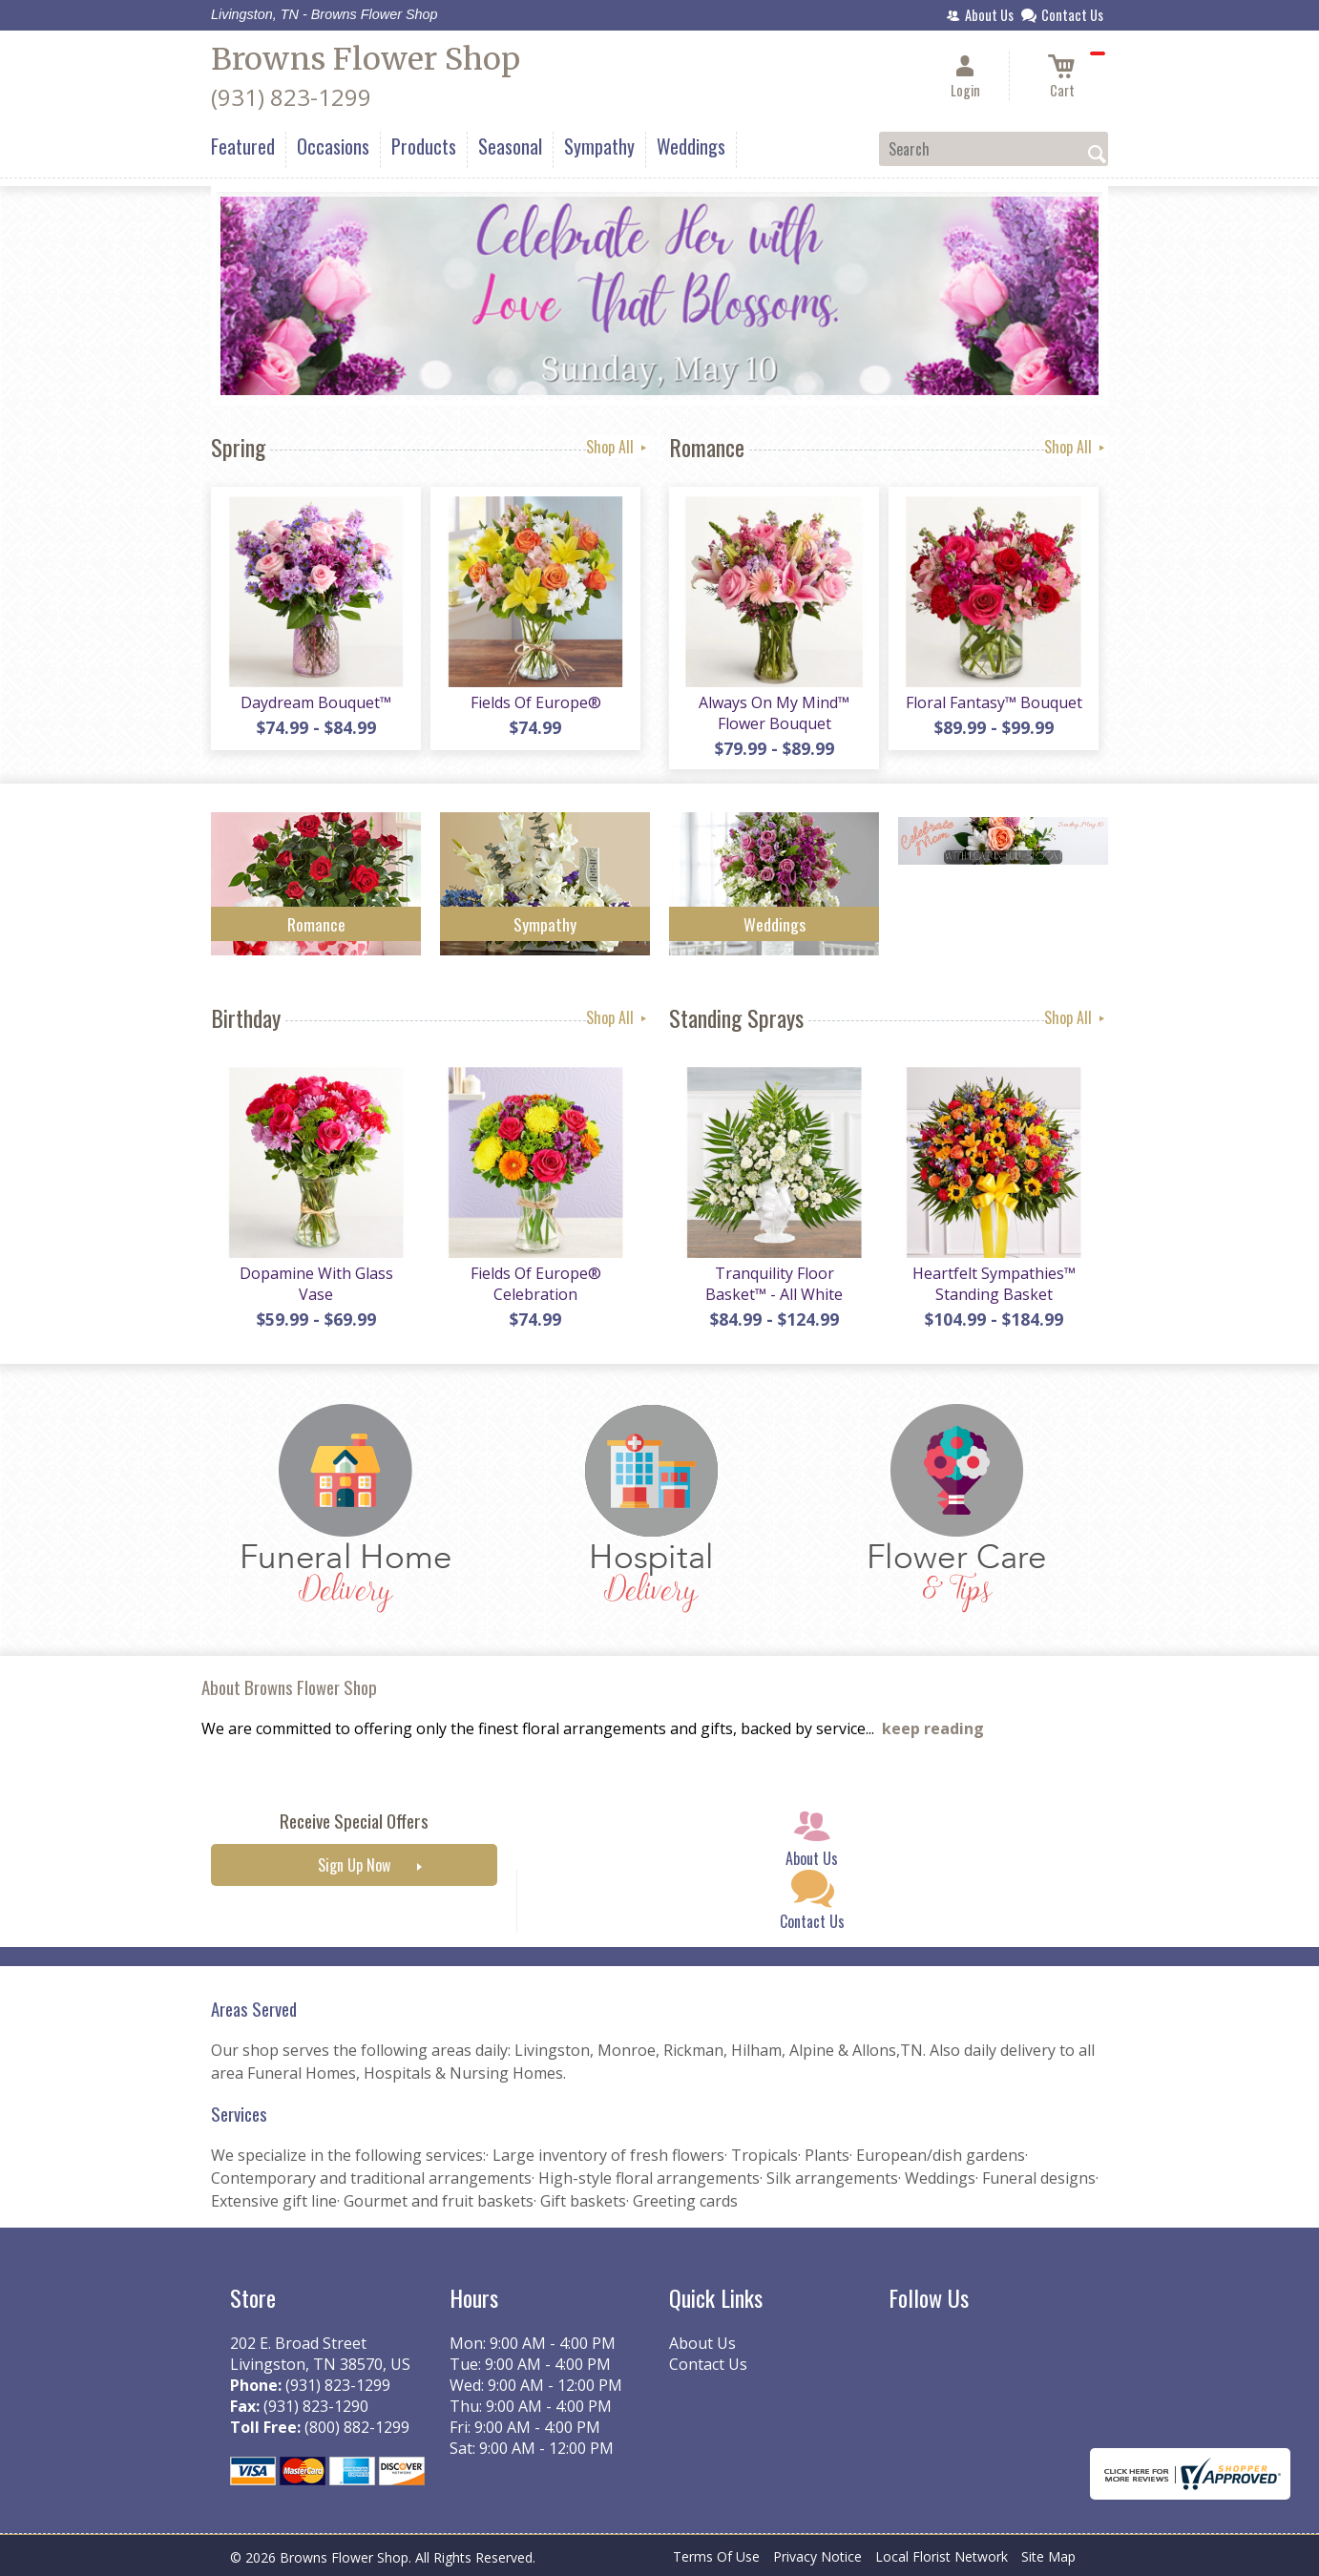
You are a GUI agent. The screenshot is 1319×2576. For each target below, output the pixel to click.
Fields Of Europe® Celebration (536, 1284)
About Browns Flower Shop (289, 1687)
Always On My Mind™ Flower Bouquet (774, 713)
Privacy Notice (817, 2556)
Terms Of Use (716, 2556)
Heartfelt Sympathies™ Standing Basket (994, 1284)
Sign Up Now (354, 1864)
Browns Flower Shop (365, 59)
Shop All (618, 446)
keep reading (933, 1728)
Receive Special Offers (354, 1820)
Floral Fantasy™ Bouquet (994, 702)
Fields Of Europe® (536, 702)
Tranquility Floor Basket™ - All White (774, 1284)
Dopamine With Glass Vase (316, 1284)
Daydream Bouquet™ (316, 702)
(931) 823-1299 (291, 97)
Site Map (1048, 2556)
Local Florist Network (941, 2556)
